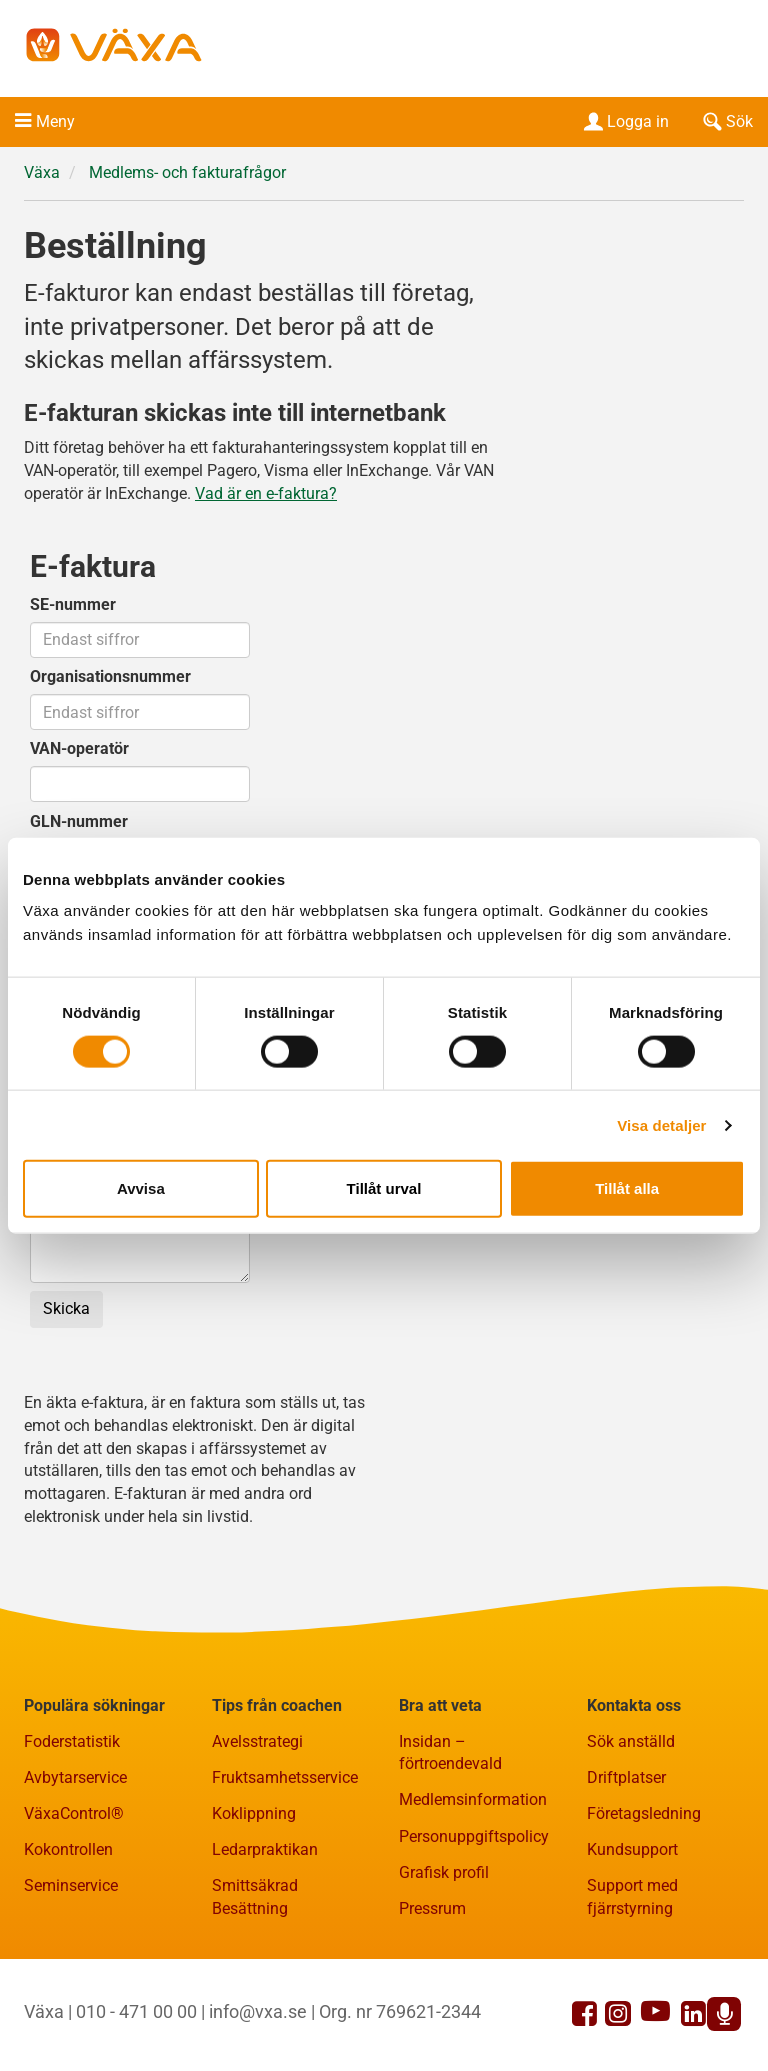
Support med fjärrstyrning (632, 1897)
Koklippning (254, 1813)
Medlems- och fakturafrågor (187, 172)
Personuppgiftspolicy (474, 1836)
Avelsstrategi (257, 1741)
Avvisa (141, 1188)
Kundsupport (632, 1849)
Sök (726, 121)
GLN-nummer (79, 821)
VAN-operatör (79, 748)
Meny (55, 121)
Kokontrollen (68, 1849)
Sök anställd (631, 1741)
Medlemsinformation (473, 1799)
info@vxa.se (258, 2011)
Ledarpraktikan (265, 1849)
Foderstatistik (72, 1741)
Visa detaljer (661, 1124)
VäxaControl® (74, 1813)
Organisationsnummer (110, 676)
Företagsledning (644, 1813)
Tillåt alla (627, 1188)
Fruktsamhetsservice (285, 1777)
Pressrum (432, 1908)
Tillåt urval (384, 1188)
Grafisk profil (444, 1872)
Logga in (624, 121)
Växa (42, 172)
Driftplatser (626, 1777)
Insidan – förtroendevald (450, 1753)
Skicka (66, 1308)
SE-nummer (73, 604)
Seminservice (71, 1885)
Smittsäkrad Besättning (255, 1897)
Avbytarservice (75, 1777)
